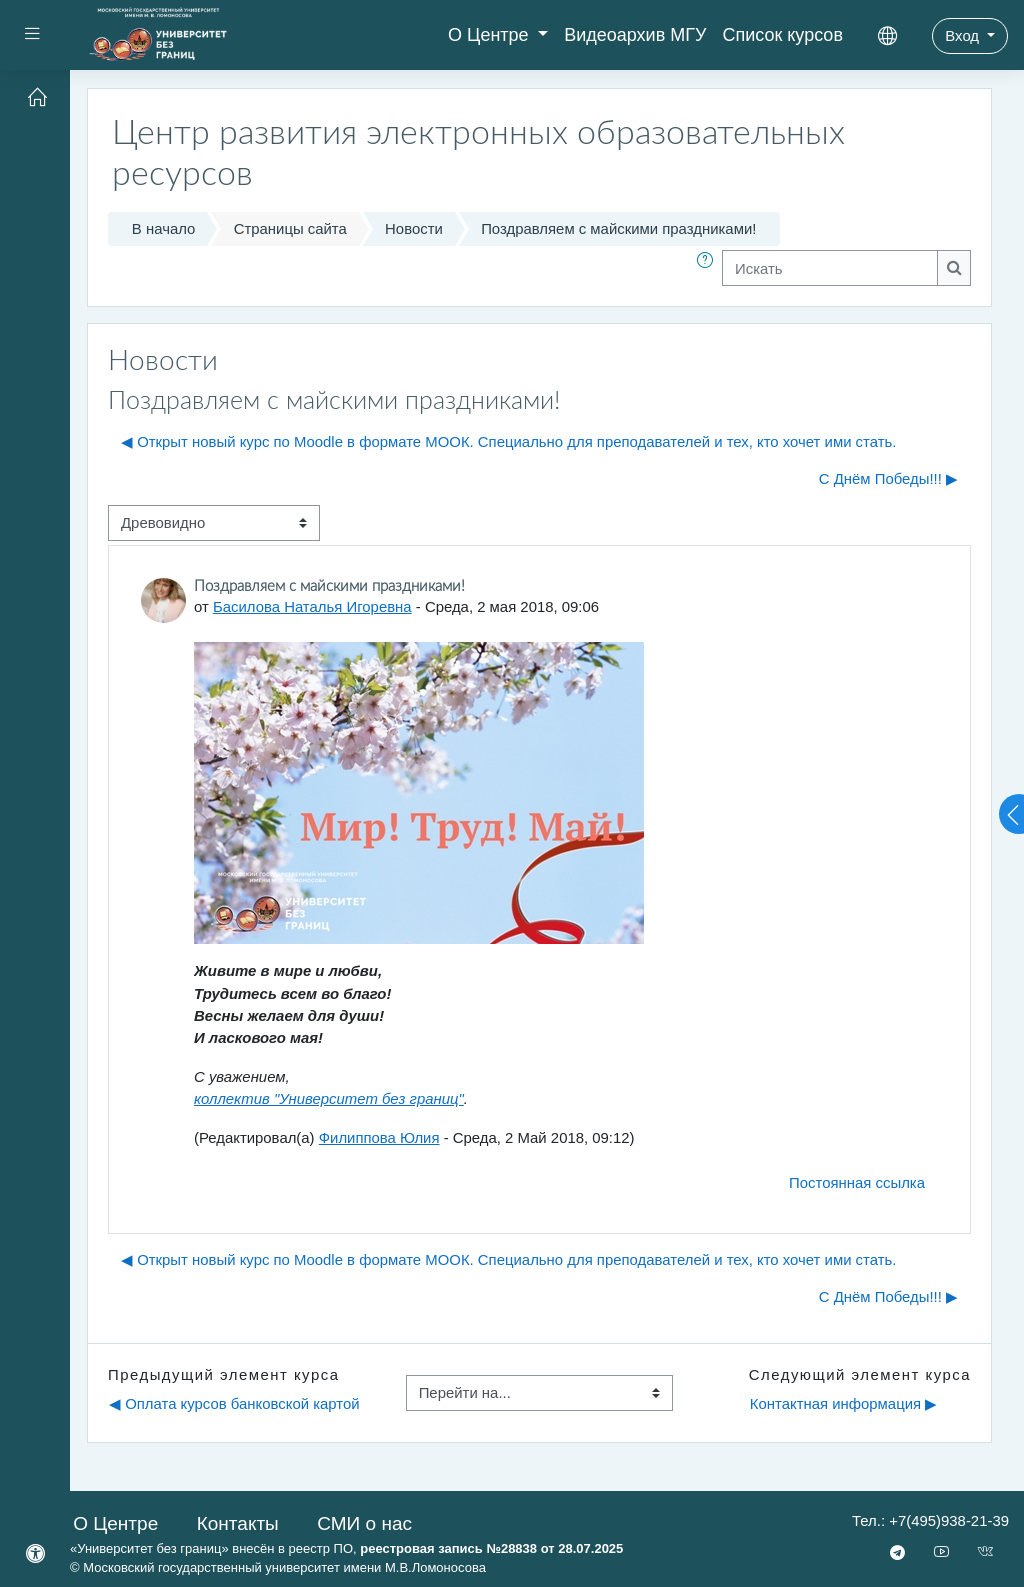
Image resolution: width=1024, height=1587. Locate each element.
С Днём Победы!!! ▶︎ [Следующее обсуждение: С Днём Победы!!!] (888, 478)
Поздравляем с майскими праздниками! (618, 228)
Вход (964, 35)
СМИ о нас (364, 1523)
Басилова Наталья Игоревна (312, 606)
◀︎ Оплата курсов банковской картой (234, 1403)
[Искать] (830, 268)
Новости (414, 228)
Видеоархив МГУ (635, 35)
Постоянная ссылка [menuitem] (857, 1182)
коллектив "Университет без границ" (329, 1098)
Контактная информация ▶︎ (843, 1403)
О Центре (491, 35)
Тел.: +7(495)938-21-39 (930, 1520)
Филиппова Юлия (379, 1137)
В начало (164, 228)
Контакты (238, 1523)
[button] (709, 268)
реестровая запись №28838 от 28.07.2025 (491, 1548)
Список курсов (782, 35)
